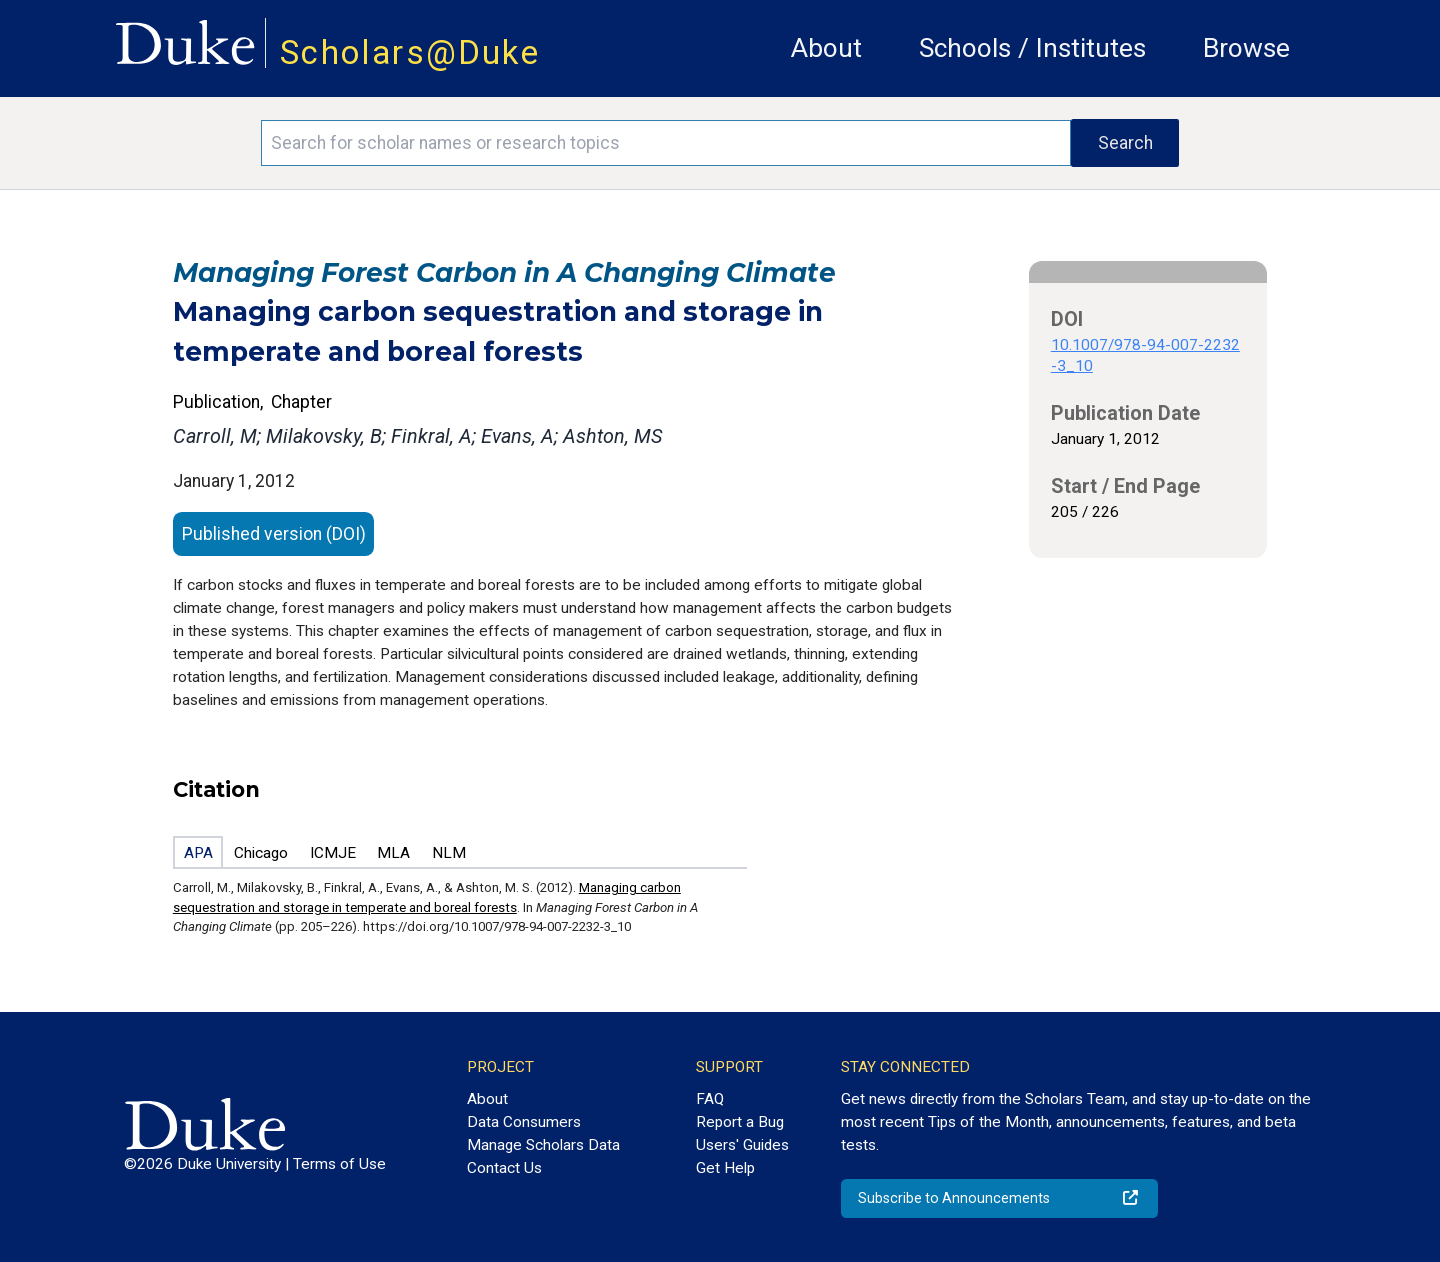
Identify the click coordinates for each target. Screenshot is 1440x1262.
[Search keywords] (666, 143)
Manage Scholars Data (543, 1145)
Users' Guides (742, 1145)
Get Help (725, 1168)
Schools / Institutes (1032, 48)
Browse (1246, 48)
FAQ (710, 1099)
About (826, 48)
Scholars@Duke (410, 52)
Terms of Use (339, 1164)
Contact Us (504, 1168)
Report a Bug (740, 1122)
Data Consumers (524, 1122)
